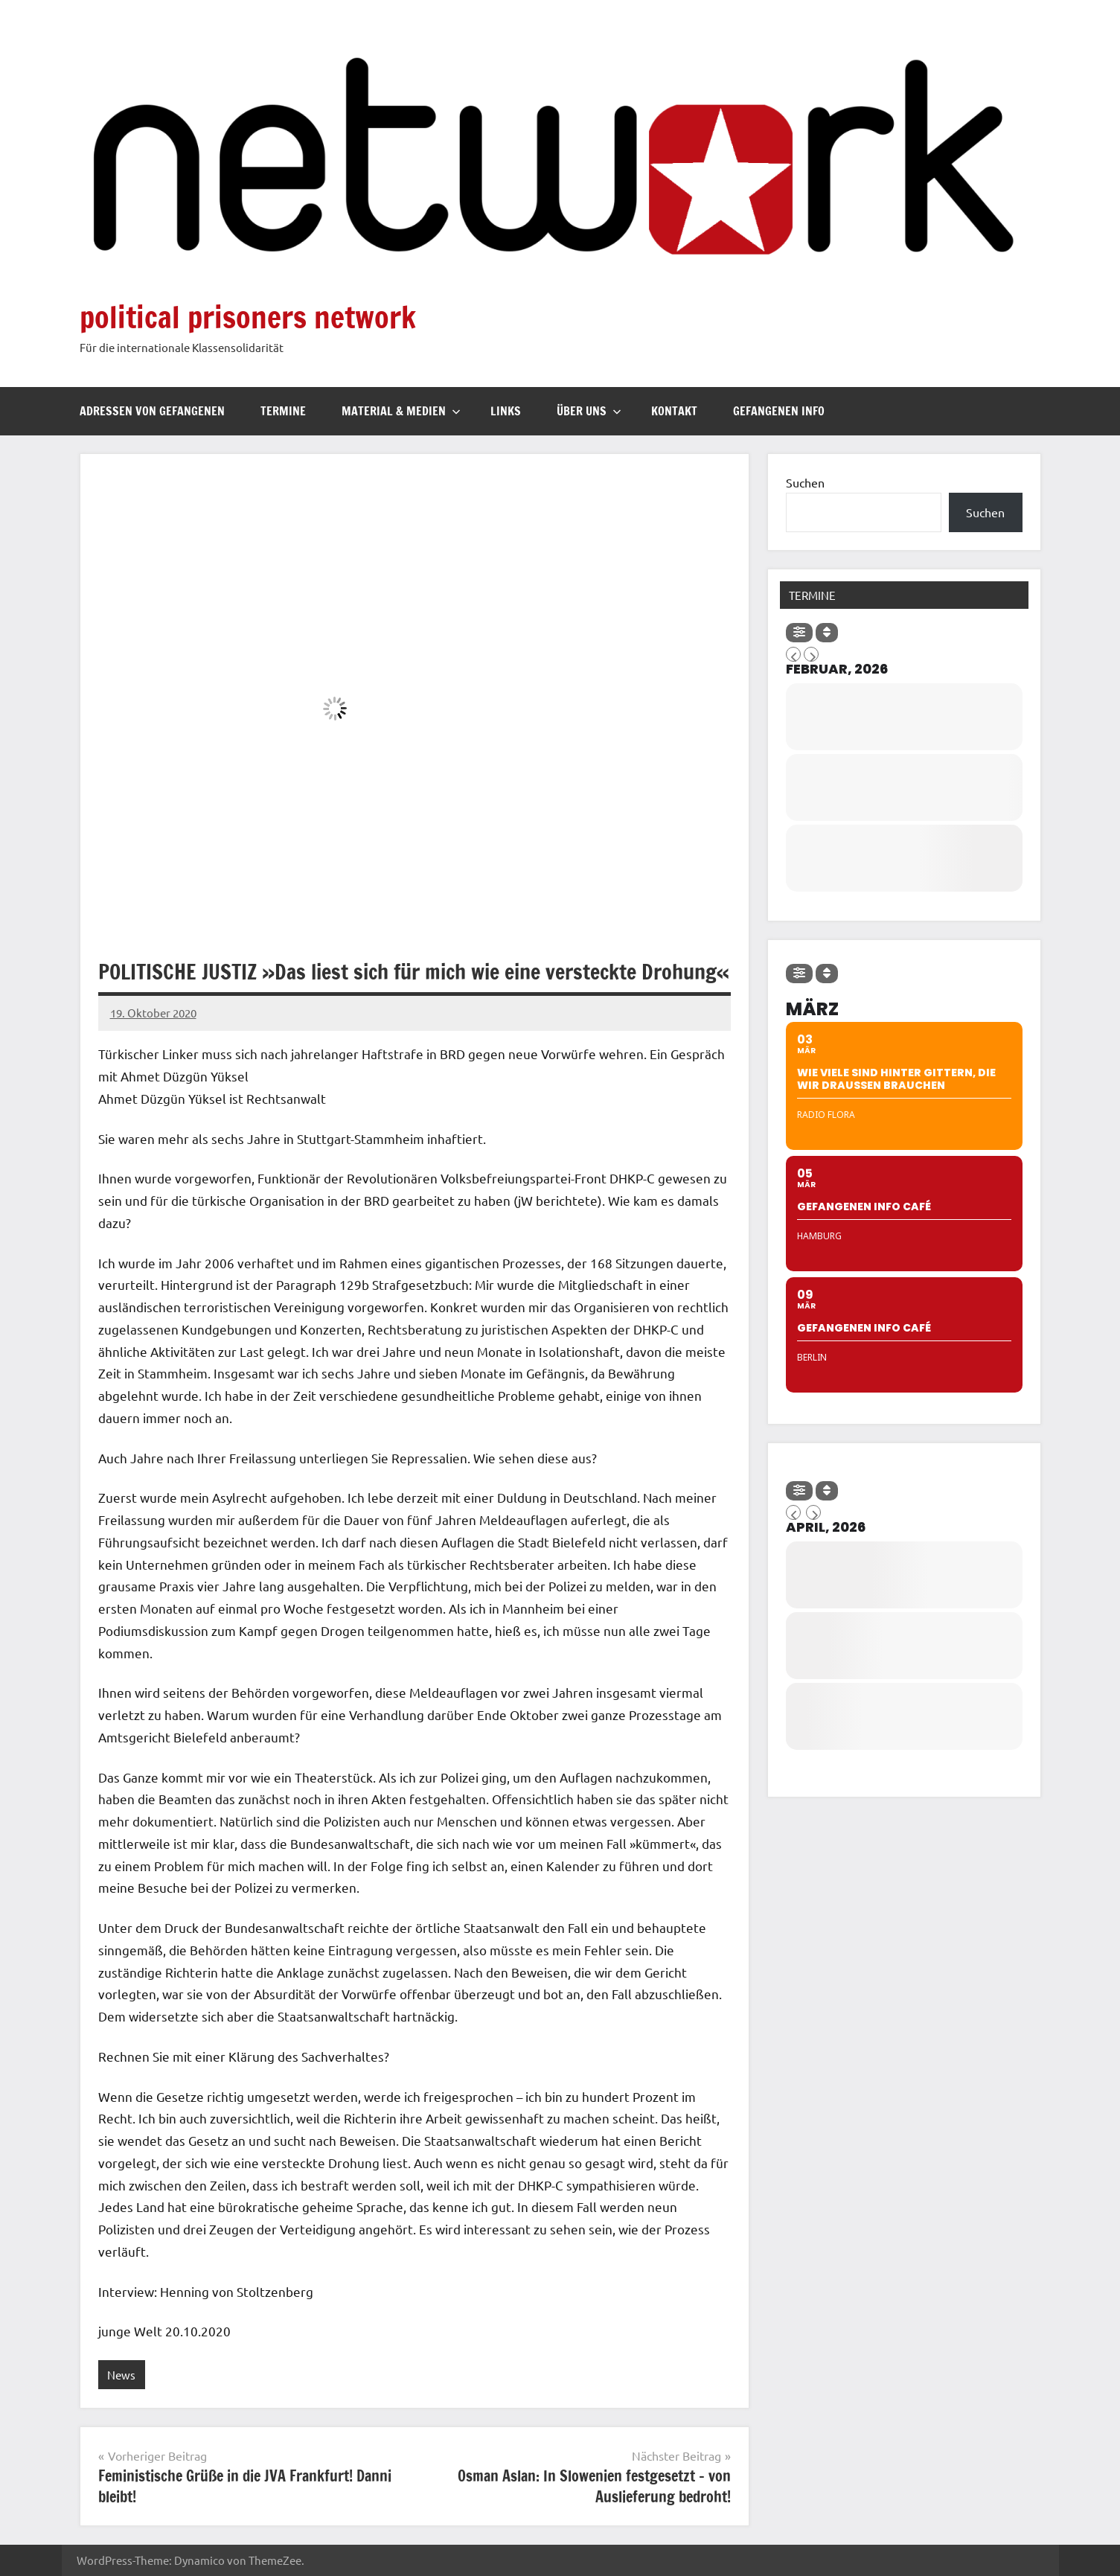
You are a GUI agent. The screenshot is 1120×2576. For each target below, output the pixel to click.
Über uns (589, 411)
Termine (283, 411)
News (121, 2375)
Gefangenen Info (779, 411)
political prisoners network (248, 316)
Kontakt (674, 411)
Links (505, 411)
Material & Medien (401, 411)
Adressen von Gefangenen (152, 411)
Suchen (805, 482)
